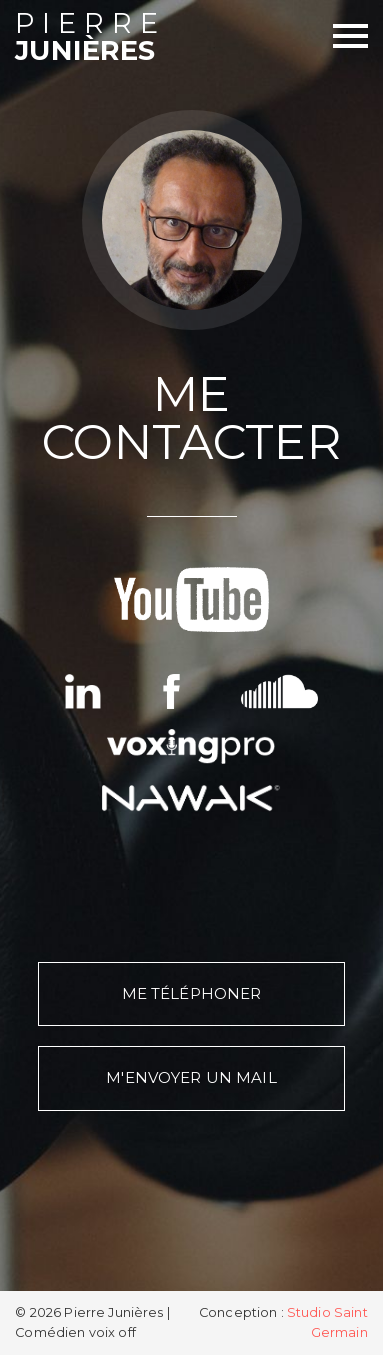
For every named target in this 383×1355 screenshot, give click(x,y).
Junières (103, 38)
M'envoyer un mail (191, 1077)
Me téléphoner (192, 993)
